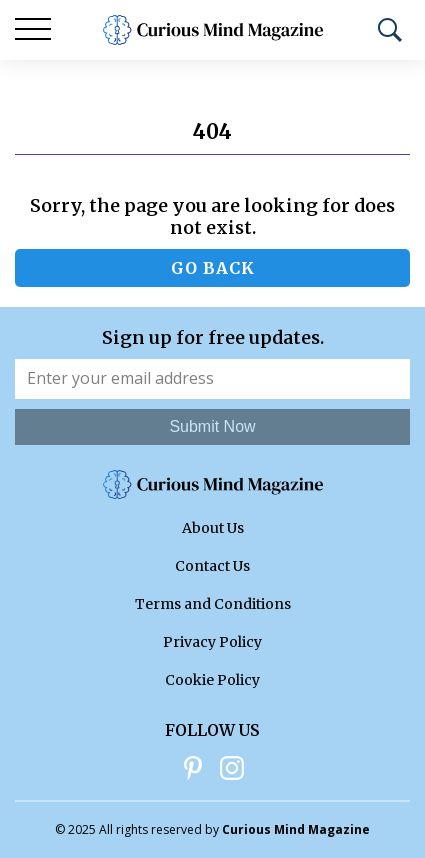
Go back (213, 268)
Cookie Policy (212, 680)
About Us (213, 528)
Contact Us (212, 566)
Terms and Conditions (213, 604)
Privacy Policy (212, 642)
